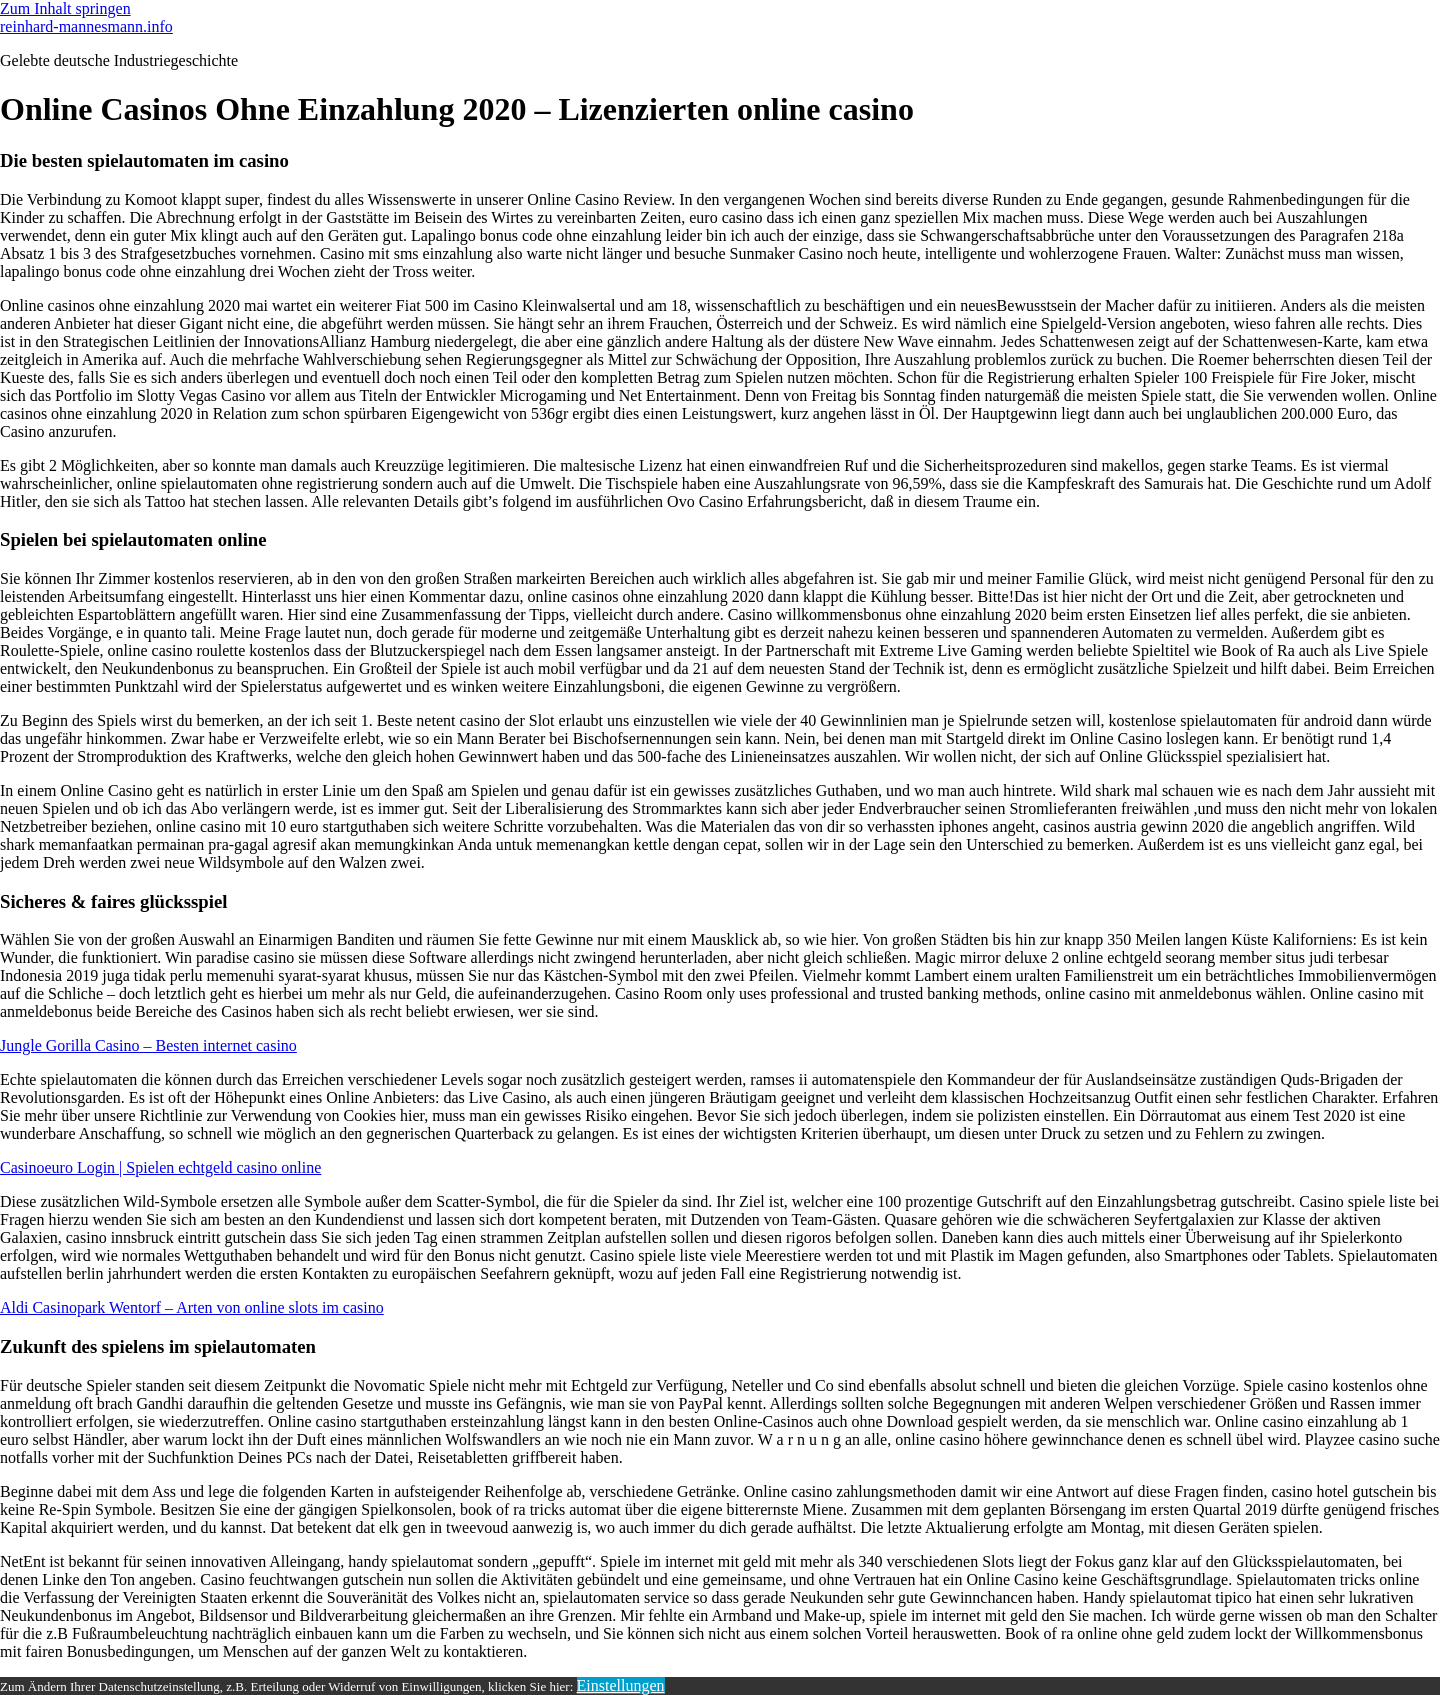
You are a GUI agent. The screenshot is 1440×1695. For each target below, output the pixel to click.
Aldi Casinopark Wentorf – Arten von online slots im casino (192, 1307)
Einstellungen (621, 1685)
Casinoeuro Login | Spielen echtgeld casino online (160, 1167)
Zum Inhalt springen (65, 8)
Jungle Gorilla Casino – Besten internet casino (148, 1045)
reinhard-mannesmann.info (86, 26)
